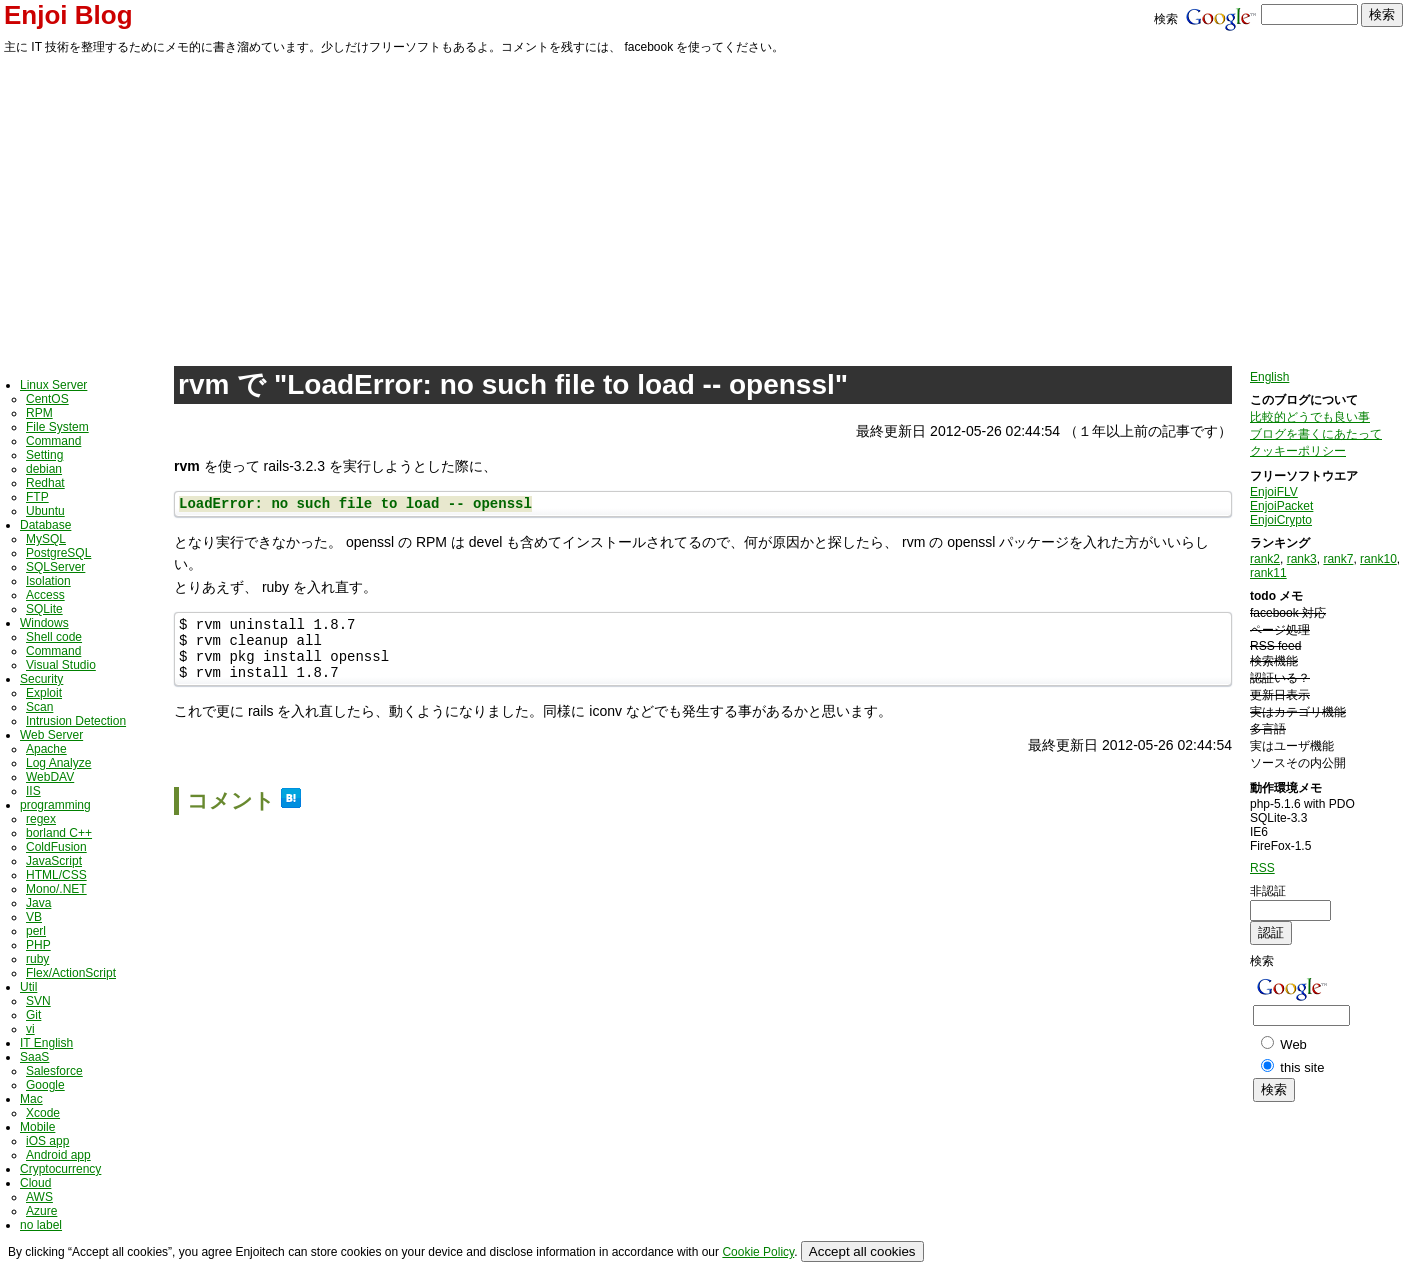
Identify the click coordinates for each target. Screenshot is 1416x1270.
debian (44, 469)
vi (30, 1029)
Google (45, 1085)
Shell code (54, 637)
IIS (33, 791)
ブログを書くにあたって (1316, 434)
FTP (37, 497)
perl (36, 931)
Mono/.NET (56, 889)
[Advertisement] (708, 207)
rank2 (1265, 559)
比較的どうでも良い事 (1310, 417)
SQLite (44, 609)
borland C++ (59, 833)
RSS (1262, 868)
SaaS (34, 1057)
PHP (38, 945)
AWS (39, 1197)
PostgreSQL (58, 553)
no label (41, 1225)
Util (28, 987)
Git (33, 1015)
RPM (39, 413)
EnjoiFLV (1274, 492)
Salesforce (54, 1071)
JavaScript (54, 861)
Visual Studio (61, 665)
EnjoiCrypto (1281, 520)
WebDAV (50, 777)
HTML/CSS (56, 875)
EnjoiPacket (1281, 506)
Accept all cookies (862, 1251)
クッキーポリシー (1298, 451)
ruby (37, 959)
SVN (38, 1001)
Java (38, 903)
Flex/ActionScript (71, 973)
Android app (58, 1155)
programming (55, 805)
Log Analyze (58, 763)
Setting (44, 455)
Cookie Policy (758, 1252)
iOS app (47, 1141)
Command (53, 441)
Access (45, 595)
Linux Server (53, 385)
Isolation (48, 581)
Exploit (44, 693)
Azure (41, 1211)
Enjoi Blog (68, 15)
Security (41, 679)
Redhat (45, 483)
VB (34, 917)
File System (57, 427)
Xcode (43, 1113)
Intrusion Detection (76, 721)
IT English (46, 1043)
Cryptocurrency (60, 1169)
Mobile (37, 1127)
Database (45, 525)
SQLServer (55, 567)
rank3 (1302, 559)
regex (41, 819)
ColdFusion (56, 847)
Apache (46, 749)
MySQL (46, 539)
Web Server (51, 735)
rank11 (1268, 573)
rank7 (1338, 559)
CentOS (47, 399)
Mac (31, 1099)
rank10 (1378, 559)
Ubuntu (45, 511)
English (1269, 377)
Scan (39, 707)
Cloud (35, 1183)
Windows (44, 623)
